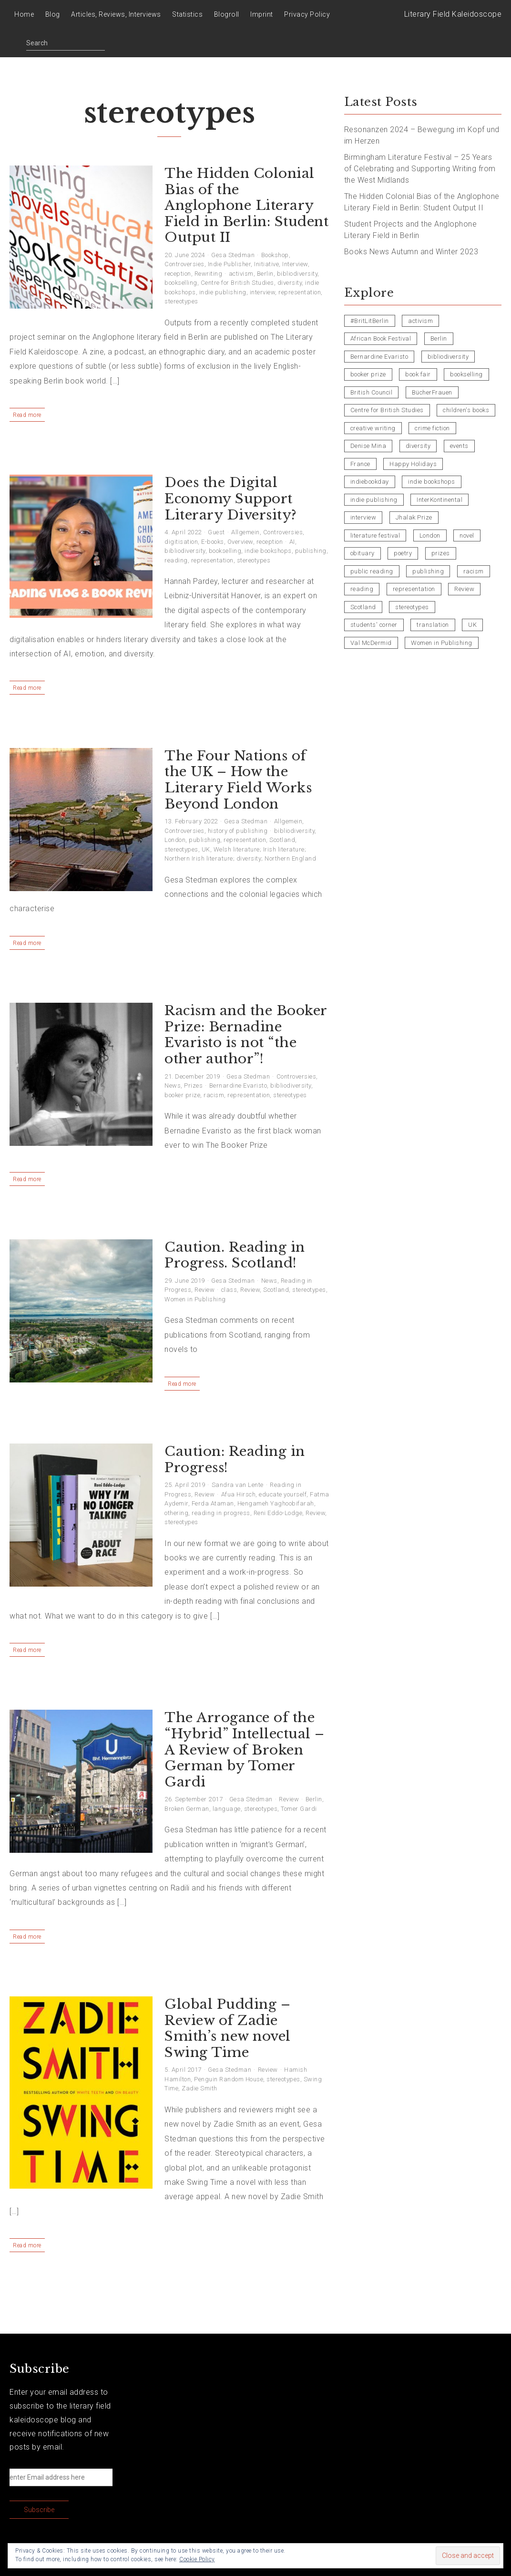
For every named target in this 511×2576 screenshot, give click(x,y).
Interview (295, 264)
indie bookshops (268, 550)
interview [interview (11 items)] (363, 517)
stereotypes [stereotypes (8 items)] (412, 607)
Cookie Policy (197, 2559)
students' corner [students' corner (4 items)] (374, 624)
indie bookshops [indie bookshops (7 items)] (431, 481)
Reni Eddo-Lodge (278, 1513)
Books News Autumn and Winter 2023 (411, 251)
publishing (311, 550)
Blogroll (226, 14)
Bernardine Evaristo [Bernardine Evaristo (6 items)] (379, 356)
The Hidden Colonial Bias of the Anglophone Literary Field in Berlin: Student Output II (246, 205)
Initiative (266, 264)
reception (177, 273)
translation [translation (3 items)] (433, 624)
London (174, 839)
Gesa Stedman (233, 255)
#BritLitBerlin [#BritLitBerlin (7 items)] (369, 320)
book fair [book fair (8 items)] (418, 374)
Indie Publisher (229, 264)
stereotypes (181, 301)
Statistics (187, 14)
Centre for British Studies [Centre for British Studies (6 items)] (387, 410)
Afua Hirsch (238, 1494)
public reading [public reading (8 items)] (371, 571)
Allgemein (245, 532)
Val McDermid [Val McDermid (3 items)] (371, 642)
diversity (289, 282)
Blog (52, 14)
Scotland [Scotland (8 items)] (363, 607)
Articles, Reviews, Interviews (116, 14)
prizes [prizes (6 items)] (440, 553)
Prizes (193, 1085)
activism (241, 273)
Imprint (261, 14)
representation (299, 292)
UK (206, 849)
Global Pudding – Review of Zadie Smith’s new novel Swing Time (227, 2028)
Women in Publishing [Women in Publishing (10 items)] (441, 642)
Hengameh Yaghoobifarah (275, 1503)
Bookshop (275, 255)
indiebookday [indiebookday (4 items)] (369, 481)
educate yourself (283, 1494)
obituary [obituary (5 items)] (362, 553)
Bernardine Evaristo (238, 1085)
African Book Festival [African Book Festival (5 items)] (380, 338)
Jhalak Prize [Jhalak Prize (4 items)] (414, 517)
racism (214, 1095)
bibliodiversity (297, 273)
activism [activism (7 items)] (420, 320)
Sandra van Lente (238, 1484)
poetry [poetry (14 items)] (403, 553)
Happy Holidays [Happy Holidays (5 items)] (413, 463)
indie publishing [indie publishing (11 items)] (374, 499)
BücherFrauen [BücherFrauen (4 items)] (432, 392)
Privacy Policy (307, 14)
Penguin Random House (228, 2079)
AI (292, 541)
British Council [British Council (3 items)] (371, 392)
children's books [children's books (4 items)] (466, 410)
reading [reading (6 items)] (362, 588)
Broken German (186, 1808)
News (172, 1085)
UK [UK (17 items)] (472, 624)
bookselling (180, 282)
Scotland (282, 839)
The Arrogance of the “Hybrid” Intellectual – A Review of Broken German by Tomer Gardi (244, 1749)
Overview (240, 541)
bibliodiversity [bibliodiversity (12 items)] (448, 356)
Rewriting (208, 273)
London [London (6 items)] (429, 535)
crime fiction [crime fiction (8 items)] (432, 428)
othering (176, 1513)
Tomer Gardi (299, 1808)
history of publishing (238, 830)
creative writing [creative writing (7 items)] (373, 428)
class (229, 1289)
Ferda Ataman (213, 1503)
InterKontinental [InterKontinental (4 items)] (439, 499)
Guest (216, 532)
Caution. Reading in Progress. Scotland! (234, 1255)
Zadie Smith (199, 2088)
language (227, 1808)
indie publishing (222, 292)
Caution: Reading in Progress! (234, 1459)
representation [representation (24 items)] (414, 588)
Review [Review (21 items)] (464, 588)
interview (263, 292)
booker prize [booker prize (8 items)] (368, 374)
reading (176, 560)
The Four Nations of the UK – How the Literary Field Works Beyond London (238, 780)
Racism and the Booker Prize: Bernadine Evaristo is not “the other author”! (245, 1034)
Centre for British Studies (237, 282)
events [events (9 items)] (459, 445)
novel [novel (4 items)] (467, 535)
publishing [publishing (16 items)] (428, 571)
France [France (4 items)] (360, 463)
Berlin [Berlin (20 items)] (438, 338)
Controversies (184, 264)
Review (204, 1289)
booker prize (182, 1095)
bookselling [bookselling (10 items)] (466, 374)
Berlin (265, 273)
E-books (212, 541)
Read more (27, 415)
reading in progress (221, 1513)
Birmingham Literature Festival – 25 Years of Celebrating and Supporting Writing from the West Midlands (420, 169)
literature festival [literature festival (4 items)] (375, 535)
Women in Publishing (195, 1299)
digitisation (181, 541)
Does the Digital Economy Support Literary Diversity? (230, 498)
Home (24, 14)
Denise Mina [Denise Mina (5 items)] (368, 445)
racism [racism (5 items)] (473, 571)
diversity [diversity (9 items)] (418, 445)
